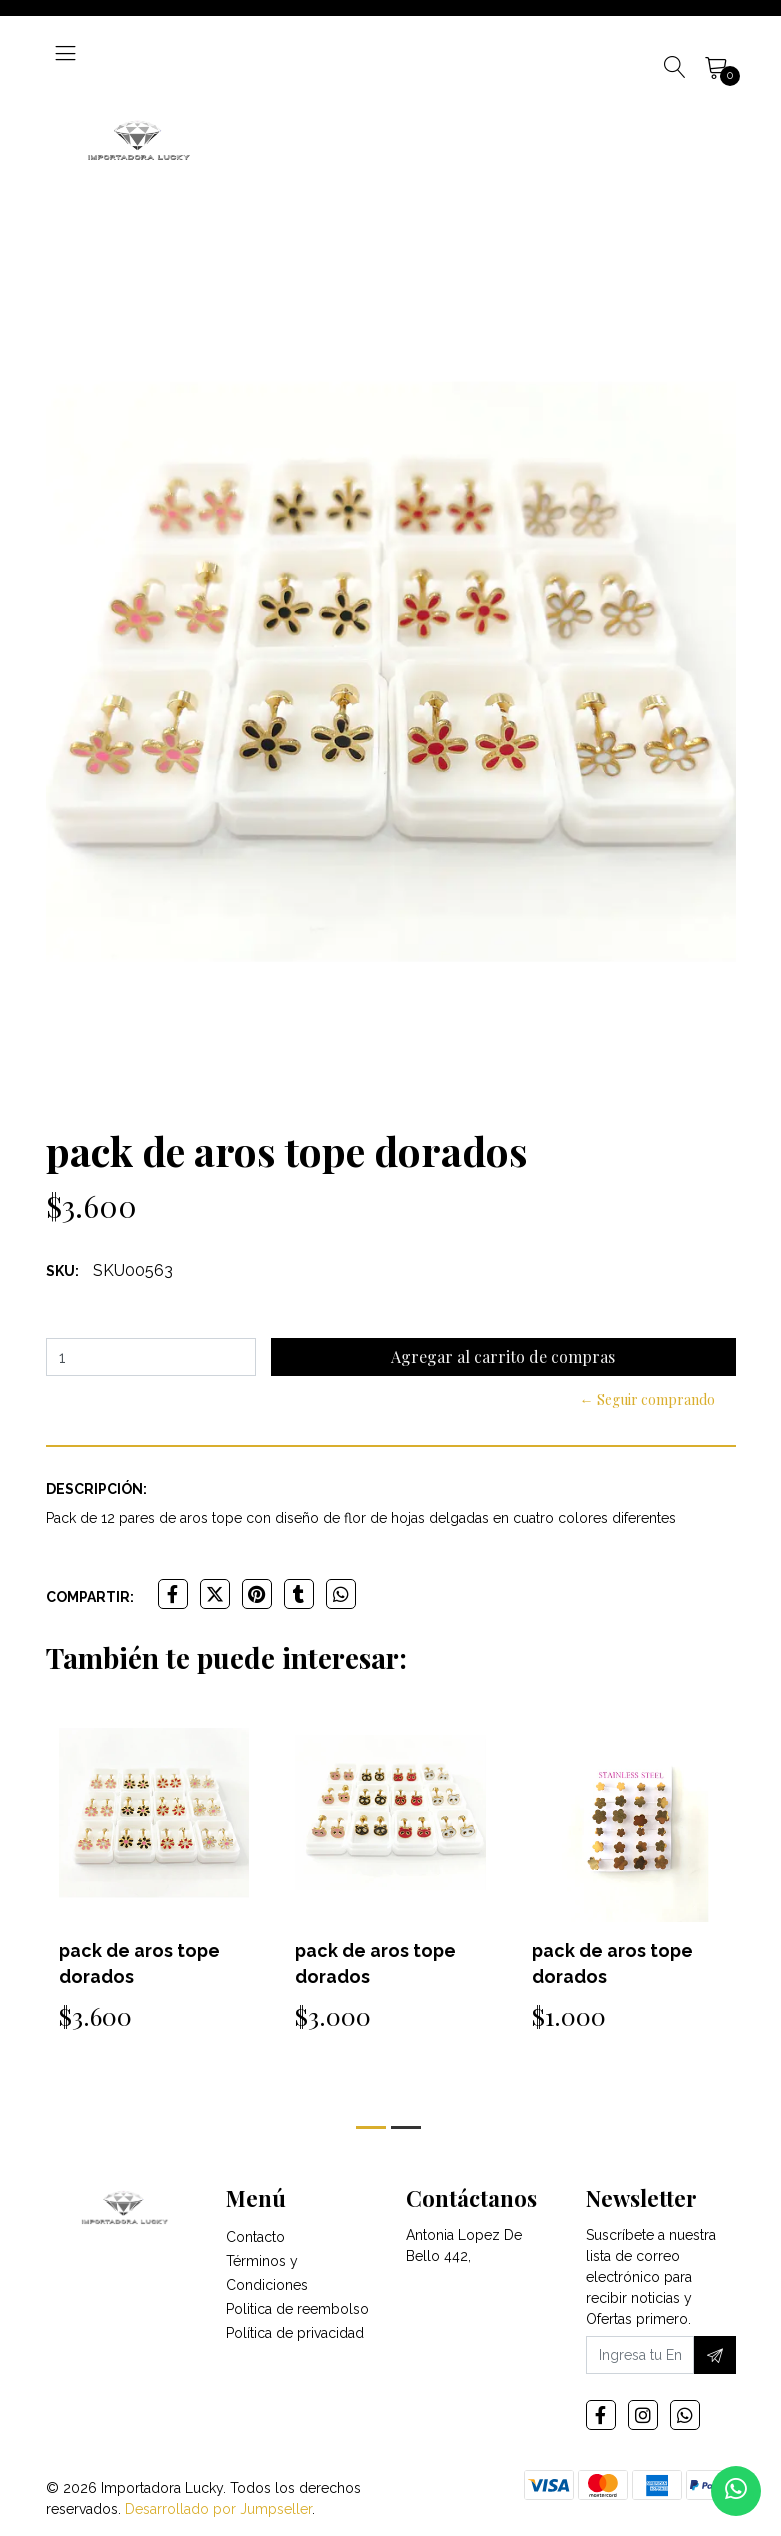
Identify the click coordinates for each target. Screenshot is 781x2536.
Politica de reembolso (297, 2309)
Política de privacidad (295, 2333)
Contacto (255, 2237)
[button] (371, 2127)
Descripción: (96, 1489)
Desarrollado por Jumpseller (218, 2509)
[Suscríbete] (715, 2355)
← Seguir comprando (647, 1399)
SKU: (62, 1271)
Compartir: (90, 1597)
